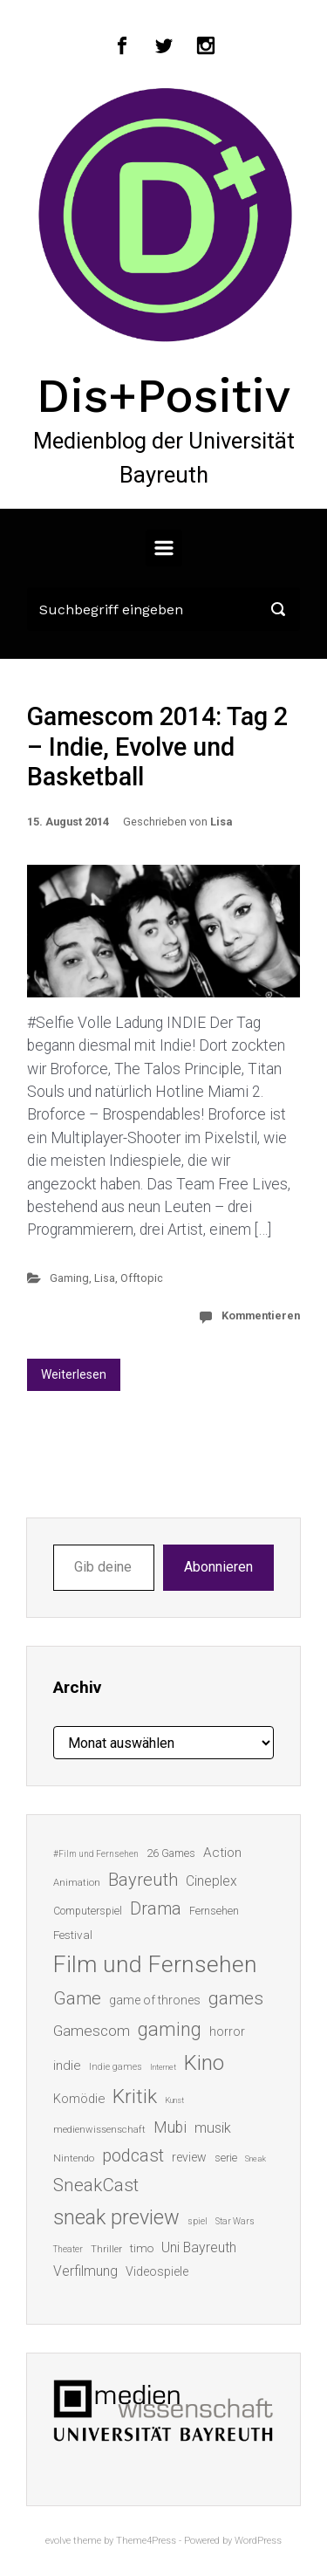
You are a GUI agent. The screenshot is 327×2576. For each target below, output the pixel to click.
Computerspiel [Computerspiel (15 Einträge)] (87, 1911)
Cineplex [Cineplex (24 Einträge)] (211, 1881)
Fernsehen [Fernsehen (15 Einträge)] (214, 1911)
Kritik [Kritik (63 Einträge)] (134, 2096)
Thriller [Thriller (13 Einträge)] (106, 2249)
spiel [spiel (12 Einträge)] (197, 2221)
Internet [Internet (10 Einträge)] (163, 2067)
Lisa (221, 821)
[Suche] (163, 609)
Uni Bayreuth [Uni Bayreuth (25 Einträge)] (198, 2247)
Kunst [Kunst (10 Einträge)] (174, 2100)
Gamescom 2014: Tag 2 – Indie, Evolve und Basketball (157, 746)
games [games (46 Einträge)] (235, 1998)
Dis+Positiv (163, 395)
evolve (58, 2540)
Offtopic (141, 1278)
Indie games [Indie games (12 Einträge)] (115, 2066)
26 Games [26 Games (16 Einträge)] (170, 1853)
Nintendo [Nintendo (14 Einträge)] (73, 2158)
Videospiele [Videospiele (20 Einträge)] (157, 2271)
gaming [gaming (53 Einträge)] (169, 2029)
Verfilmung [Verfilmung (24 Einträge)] (85, 2271)
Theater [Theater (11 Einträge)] (68, 2249)
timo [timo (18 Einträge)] (141, 2248)
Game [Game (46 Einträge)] (77, 1998)
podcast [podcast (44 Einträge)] (133, 2155)
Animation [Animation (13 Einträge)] (76, 1882)
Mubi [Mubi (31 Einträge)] (170, 2127)
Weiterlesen (73, 1374)
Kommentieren (260, 1315)
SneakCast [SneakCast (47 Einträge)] (96, 2185)
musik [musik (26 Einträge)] (212, 2128)
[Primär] (164, 548)
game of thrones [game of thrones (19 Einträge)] (155, 2000)
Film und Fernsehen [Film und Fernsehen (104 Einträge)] (155, 1964)
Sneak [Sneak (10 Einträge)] (255, 2158)
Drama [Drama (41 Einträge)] (155, 1909)
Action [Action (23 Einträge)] (222, 1852)
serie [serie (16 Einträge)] (226, 2157)
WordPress (258, 2540)
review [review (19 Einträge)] (189, 2157)
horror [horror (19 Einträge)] (227, 2031)
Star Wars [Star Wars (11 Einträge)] (235, 2221)
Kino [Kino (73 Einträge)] (204, 2063)
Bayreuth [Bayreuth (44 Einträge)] (143, 1879)
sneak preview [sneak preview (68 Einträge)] (116, 2217)
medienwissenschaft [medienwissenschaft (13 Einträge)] (99, 2129)
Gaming (69, 1278)
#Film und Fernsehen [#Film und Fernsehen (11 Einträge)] (96, 1854)
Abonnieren (218, 1567)
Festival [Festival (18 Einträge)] (72, 1935)
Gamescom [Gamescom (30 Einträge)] (91, 2030)
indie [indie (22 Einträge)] (67, 2065)
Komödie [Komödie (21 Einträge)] (79, 2099)
